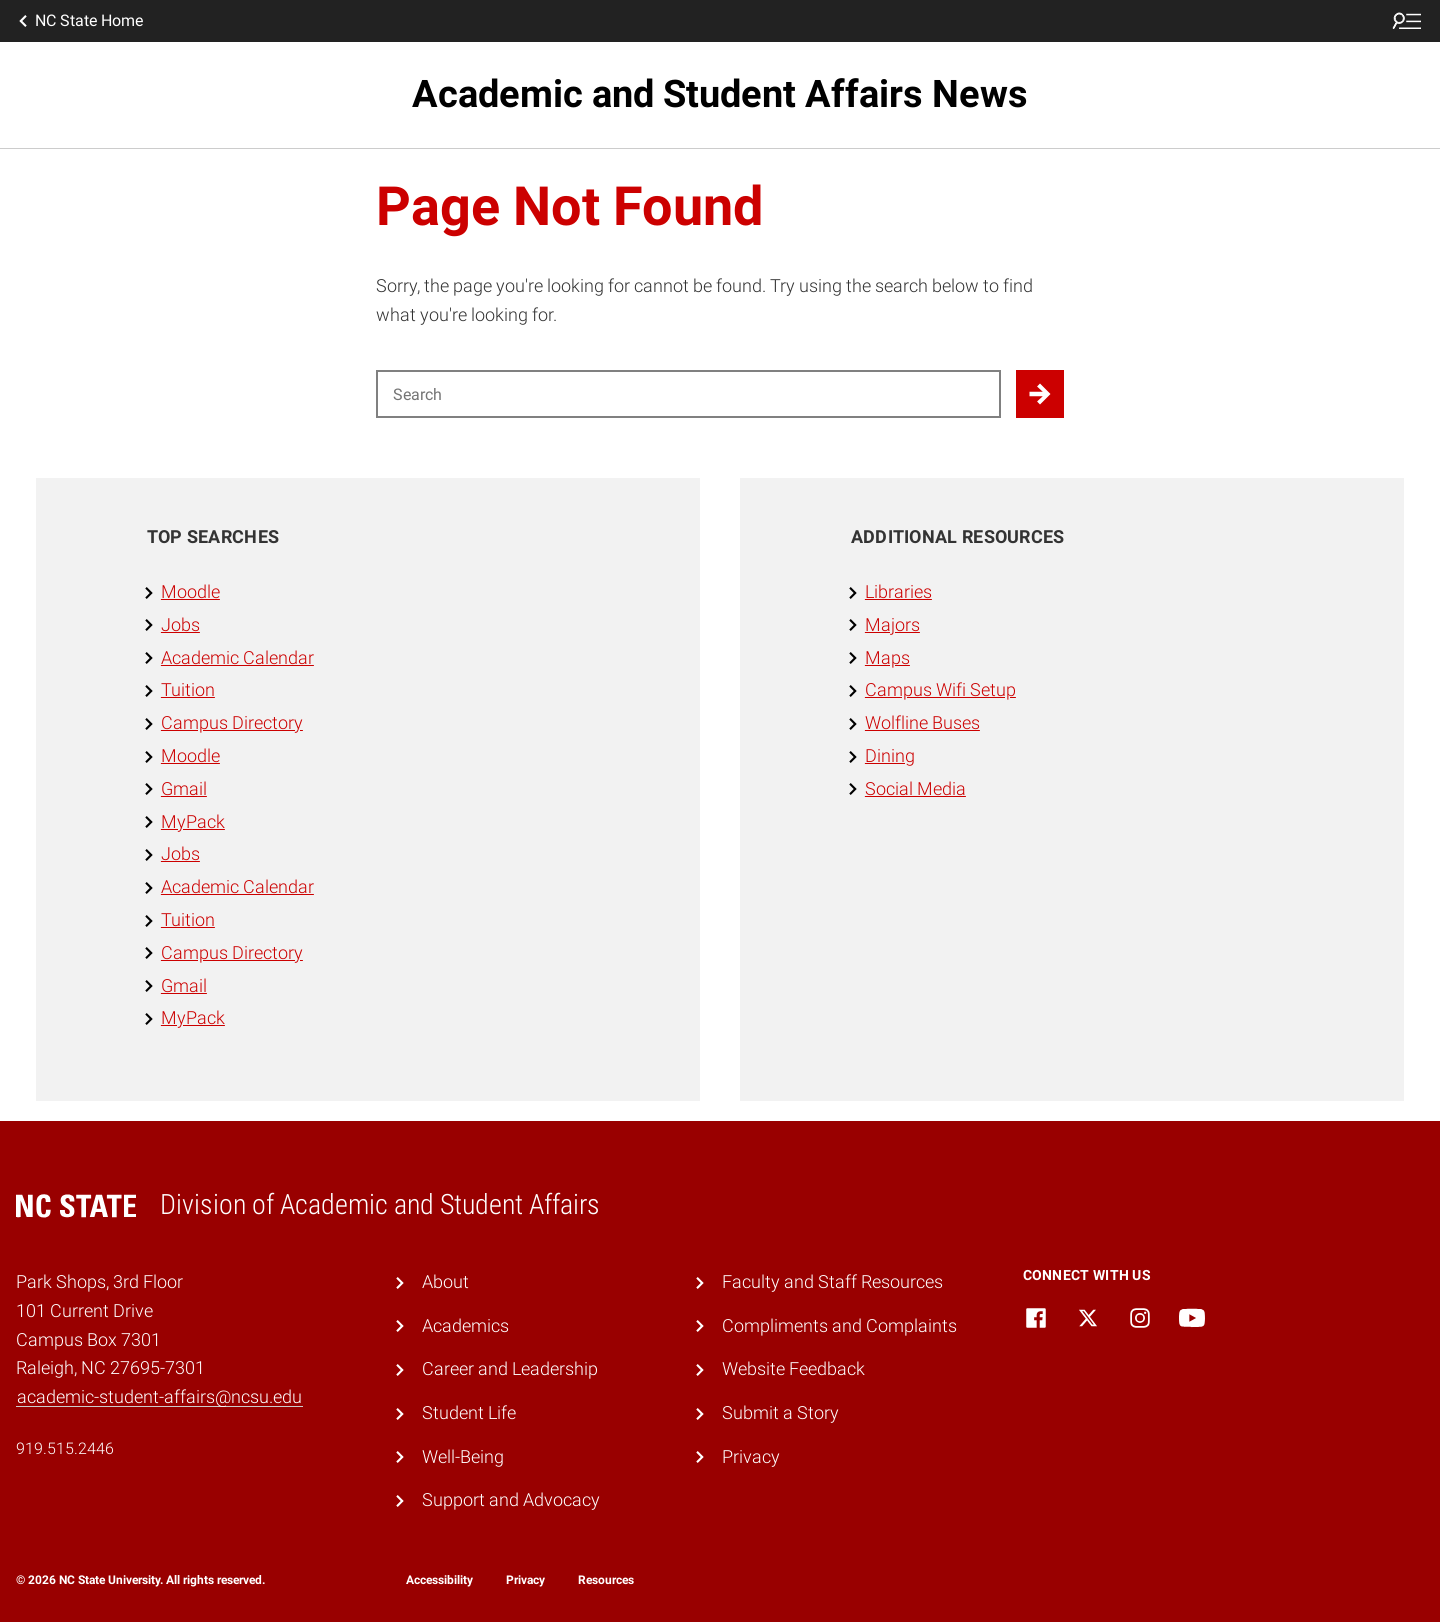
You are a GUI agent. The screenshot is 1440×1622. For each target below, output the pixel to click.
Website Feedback (793, 1368)
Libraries (898, 591)
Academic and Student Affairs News (720, 94)
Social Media (915, 788)
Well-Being (463, 1456)
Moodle (190, 591)
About (445, 1281)
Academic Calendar (237, 657)
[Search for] (688, 394)
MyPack (193, 821)
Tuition (188, 689)
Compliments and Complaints (839, 1325)
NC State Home (79, 21)
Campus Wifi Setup (940, 689)
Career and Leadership (510, 1368)
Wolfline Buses (922, 722)
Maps (887, 657)
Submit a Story (780, 1412)
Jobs (180, 624)
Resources (606, 1580)
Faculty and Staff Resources (832, 1281)
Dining (890, 755)
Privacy (751, 1456)
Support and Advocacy (511, 1499)
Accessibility (439, 1580)
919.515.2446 (65, 1448)
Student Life (469, 1412)
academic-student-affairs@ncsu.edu (159, 1396)
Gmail (184, 788)
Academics (465, 1325)
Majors (892, 624)
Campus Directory (232, 722)
